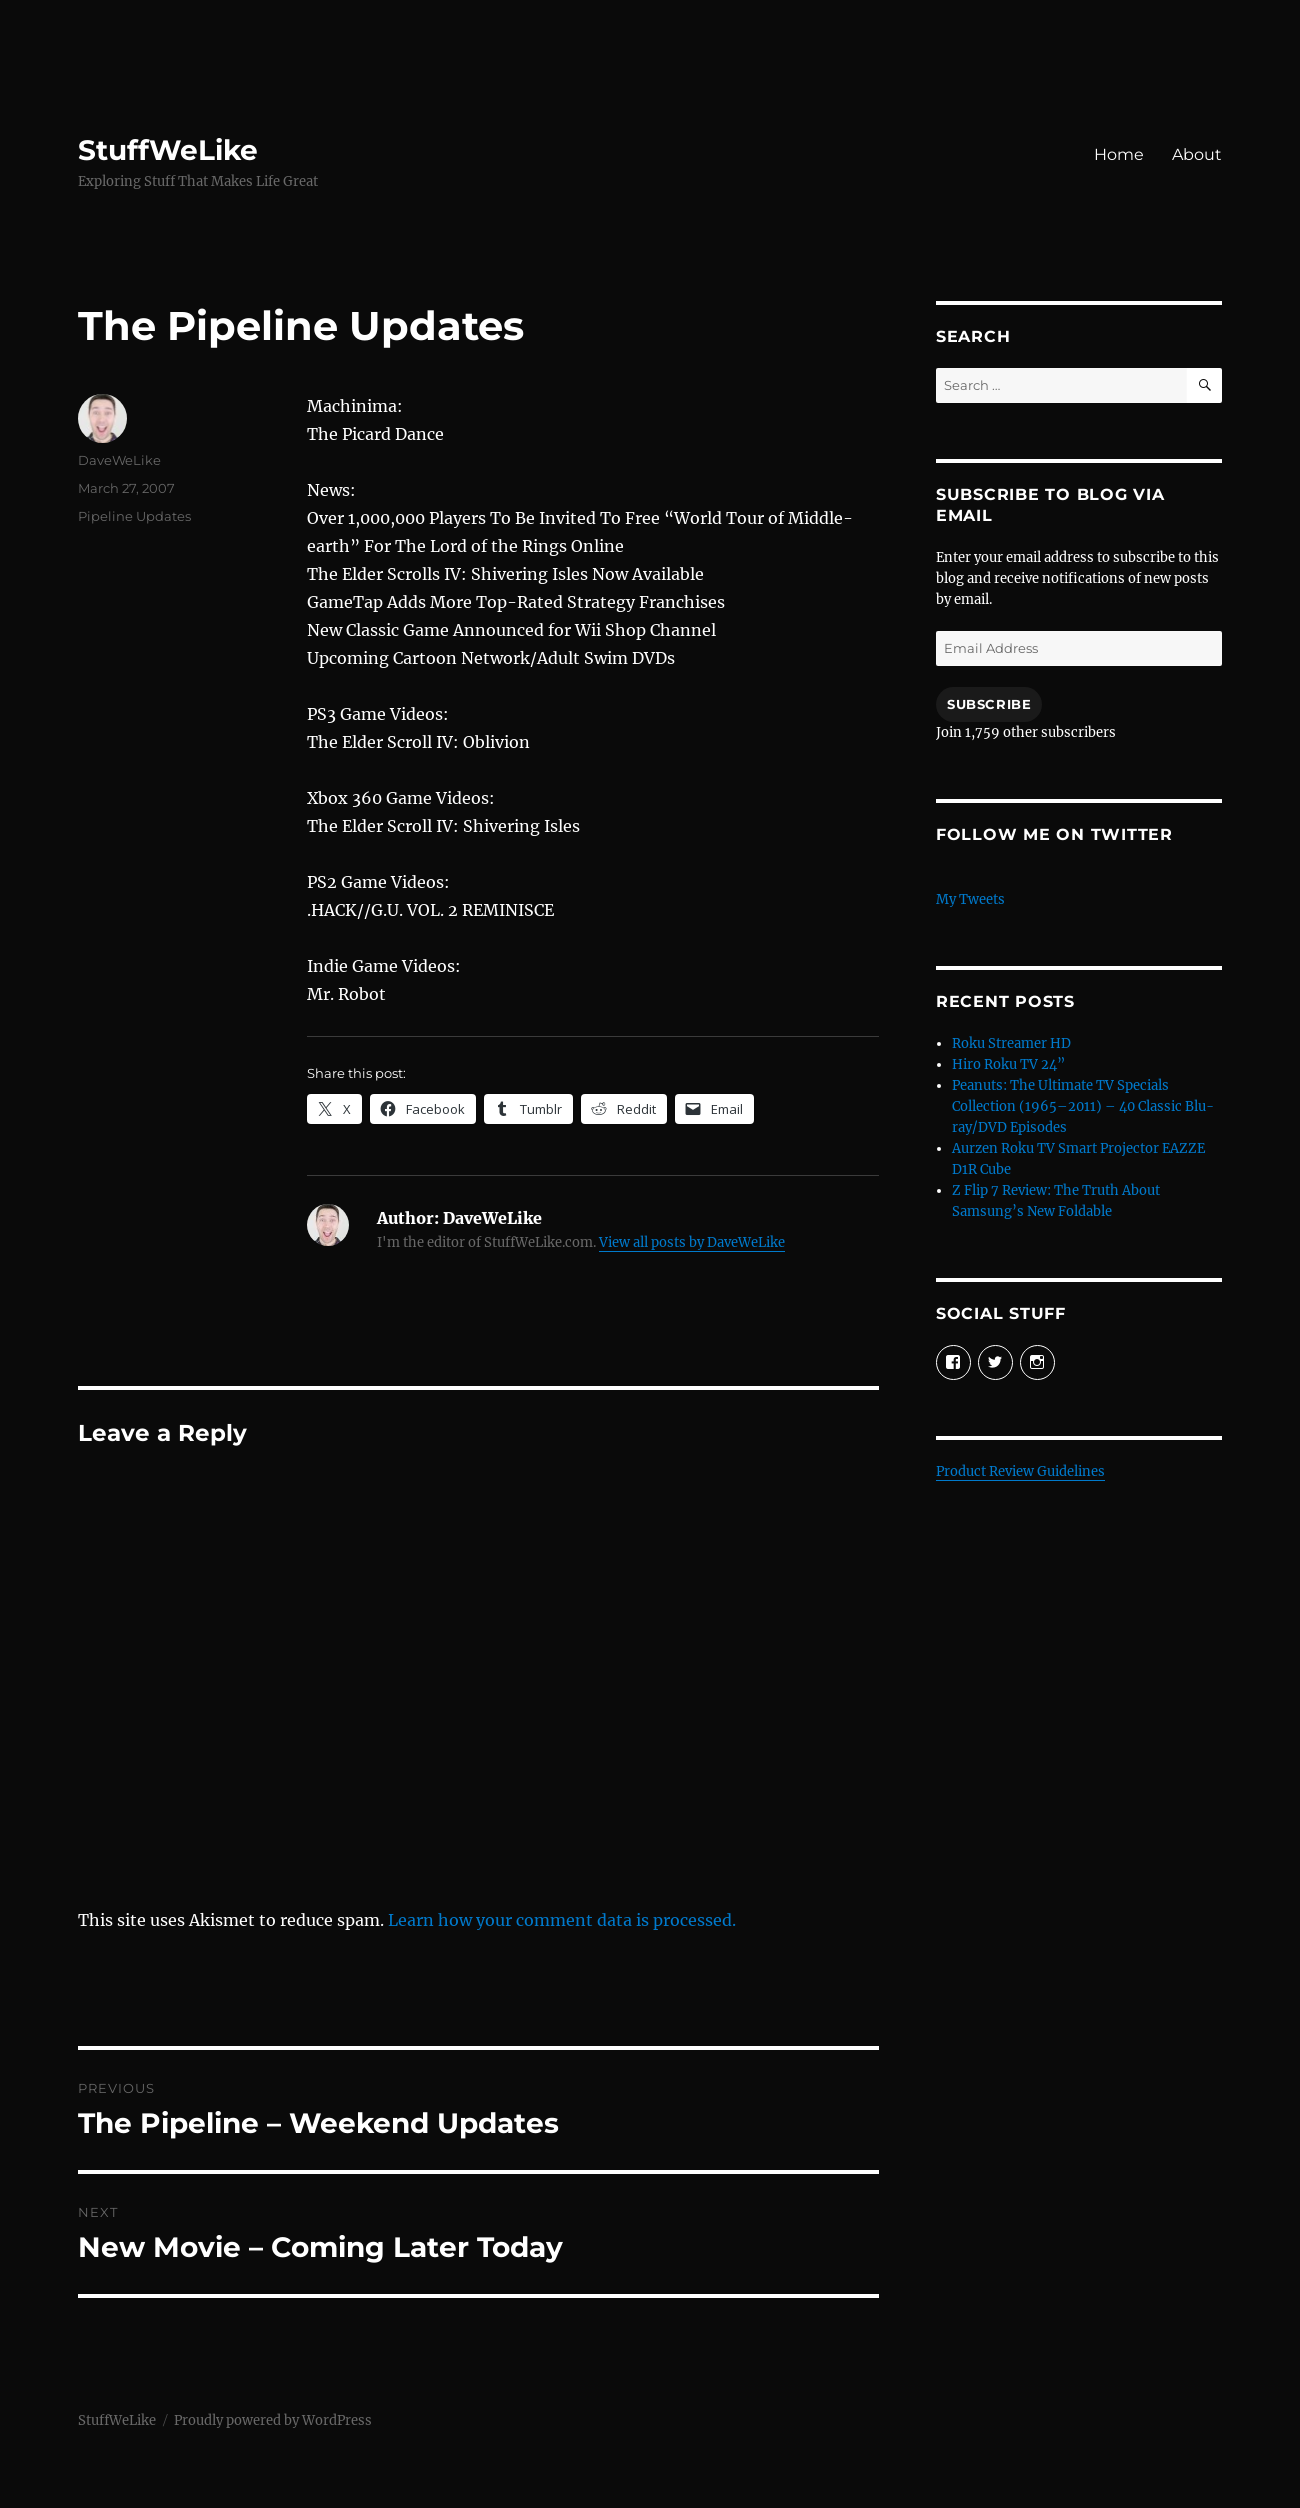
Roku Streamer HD (1011, 1043)
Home (1119, 154)
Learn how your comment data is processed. (562, 1920)
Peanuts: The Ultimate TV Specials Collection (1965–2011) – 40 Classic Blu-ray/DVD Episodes (1083, 1106)
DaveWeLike (119, 460)
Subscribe (989, 704)
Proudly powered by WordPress (273, 2420)
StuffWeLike (168, 150)
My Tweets (970, 899)
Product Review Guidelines (1020, 1471)
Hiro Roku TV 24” (1008, 1064)
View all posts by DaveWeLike (692, 1242)
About (1197, 154)
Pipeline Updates (134, 516)
